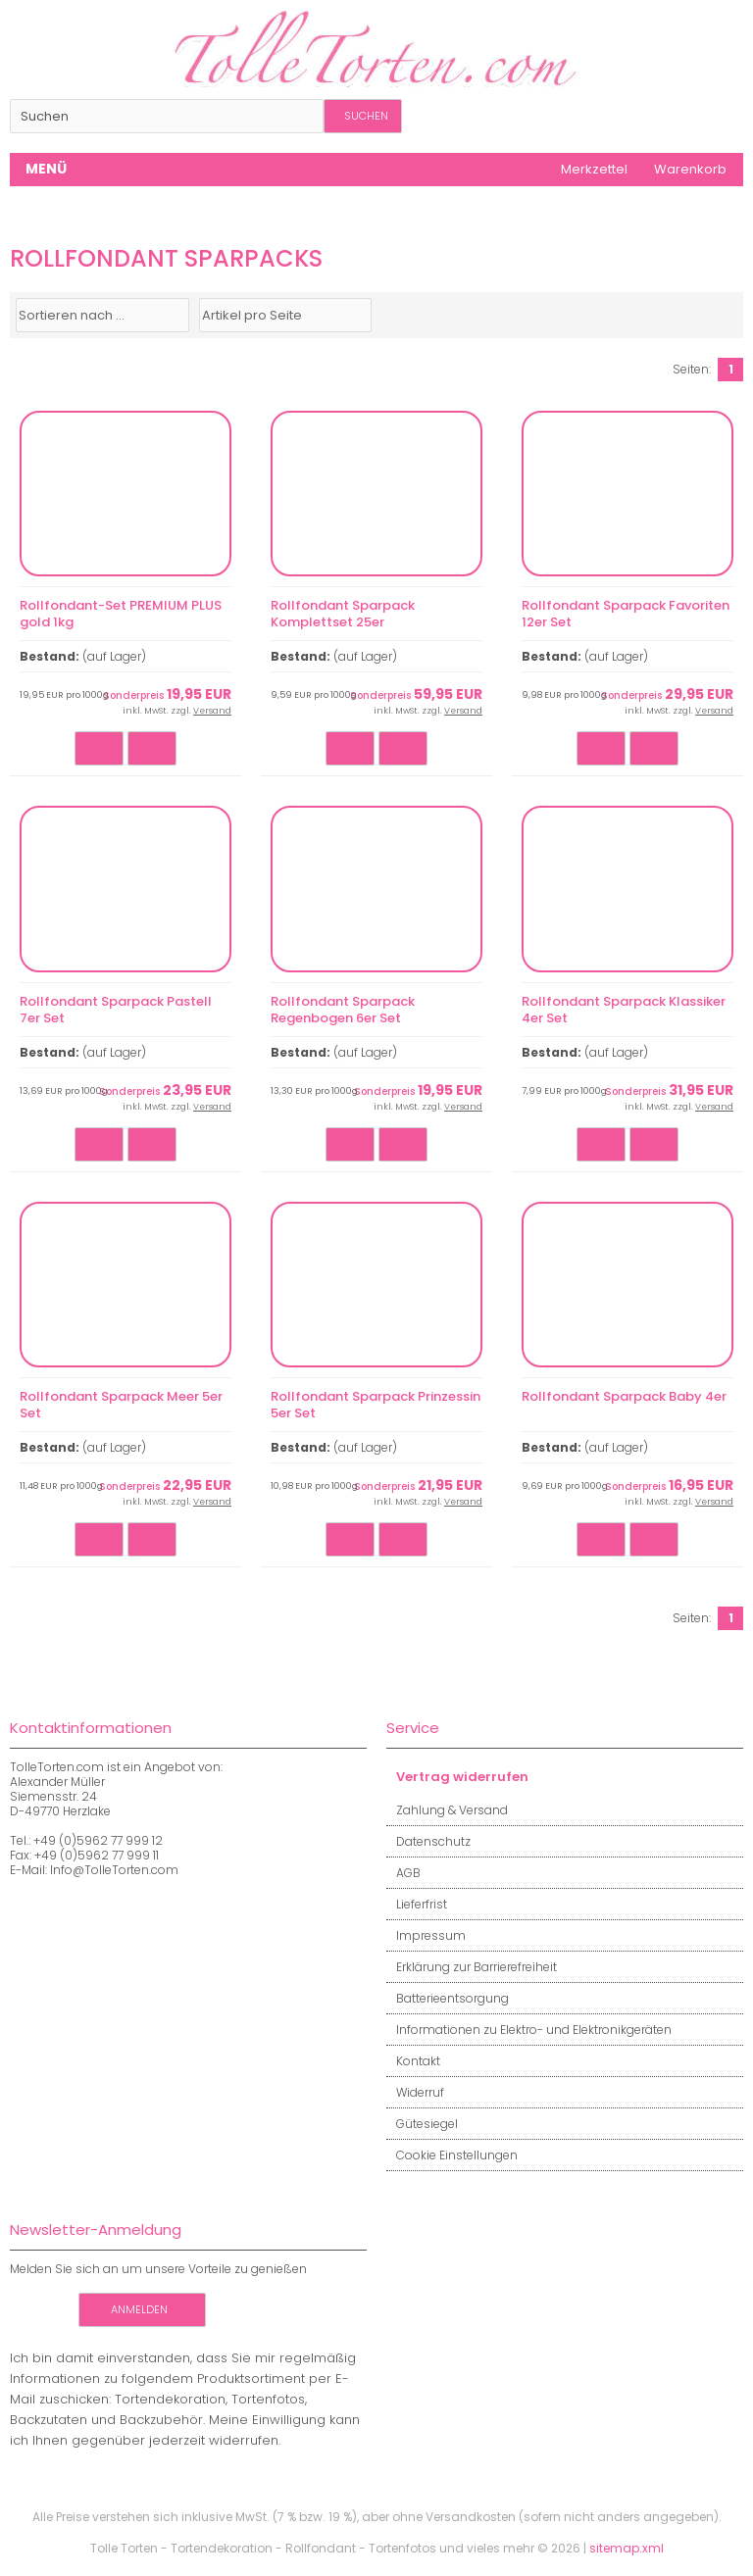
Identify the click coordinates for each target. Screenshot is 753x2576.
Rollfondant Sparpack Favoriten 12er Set (625, 613)
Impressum (426, 1935)
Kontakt (413, 2061)
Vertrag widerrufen (457, 1776)
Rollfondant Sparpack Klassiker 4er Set (624, 1009)
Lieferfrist (416, 1904)
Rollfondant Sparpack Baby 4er (624, 1396)
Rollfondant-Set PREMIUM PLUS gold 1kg (121, 613)
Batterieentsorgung (447, 1998)
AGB (403, 1872)
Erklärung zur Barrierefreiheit (471, 1966)
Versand (212, 711)
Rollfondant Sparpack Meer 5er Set (121, 1404)
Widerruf (415, 2092)
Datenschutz (428, 1841)
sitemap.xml (626, 2548)
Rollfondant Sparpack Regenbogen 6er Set (343, 1009)
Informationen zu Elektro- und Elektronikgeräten (529, 2029)
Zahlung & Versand (447, 1810)
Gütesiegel (422, 2123)
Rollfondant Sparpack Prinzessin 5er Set (375, 1404)
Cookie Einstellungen (452, 2155)
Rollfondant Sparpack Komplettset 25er (343, 613)
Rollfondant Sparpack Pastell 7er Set (116, 1009)
